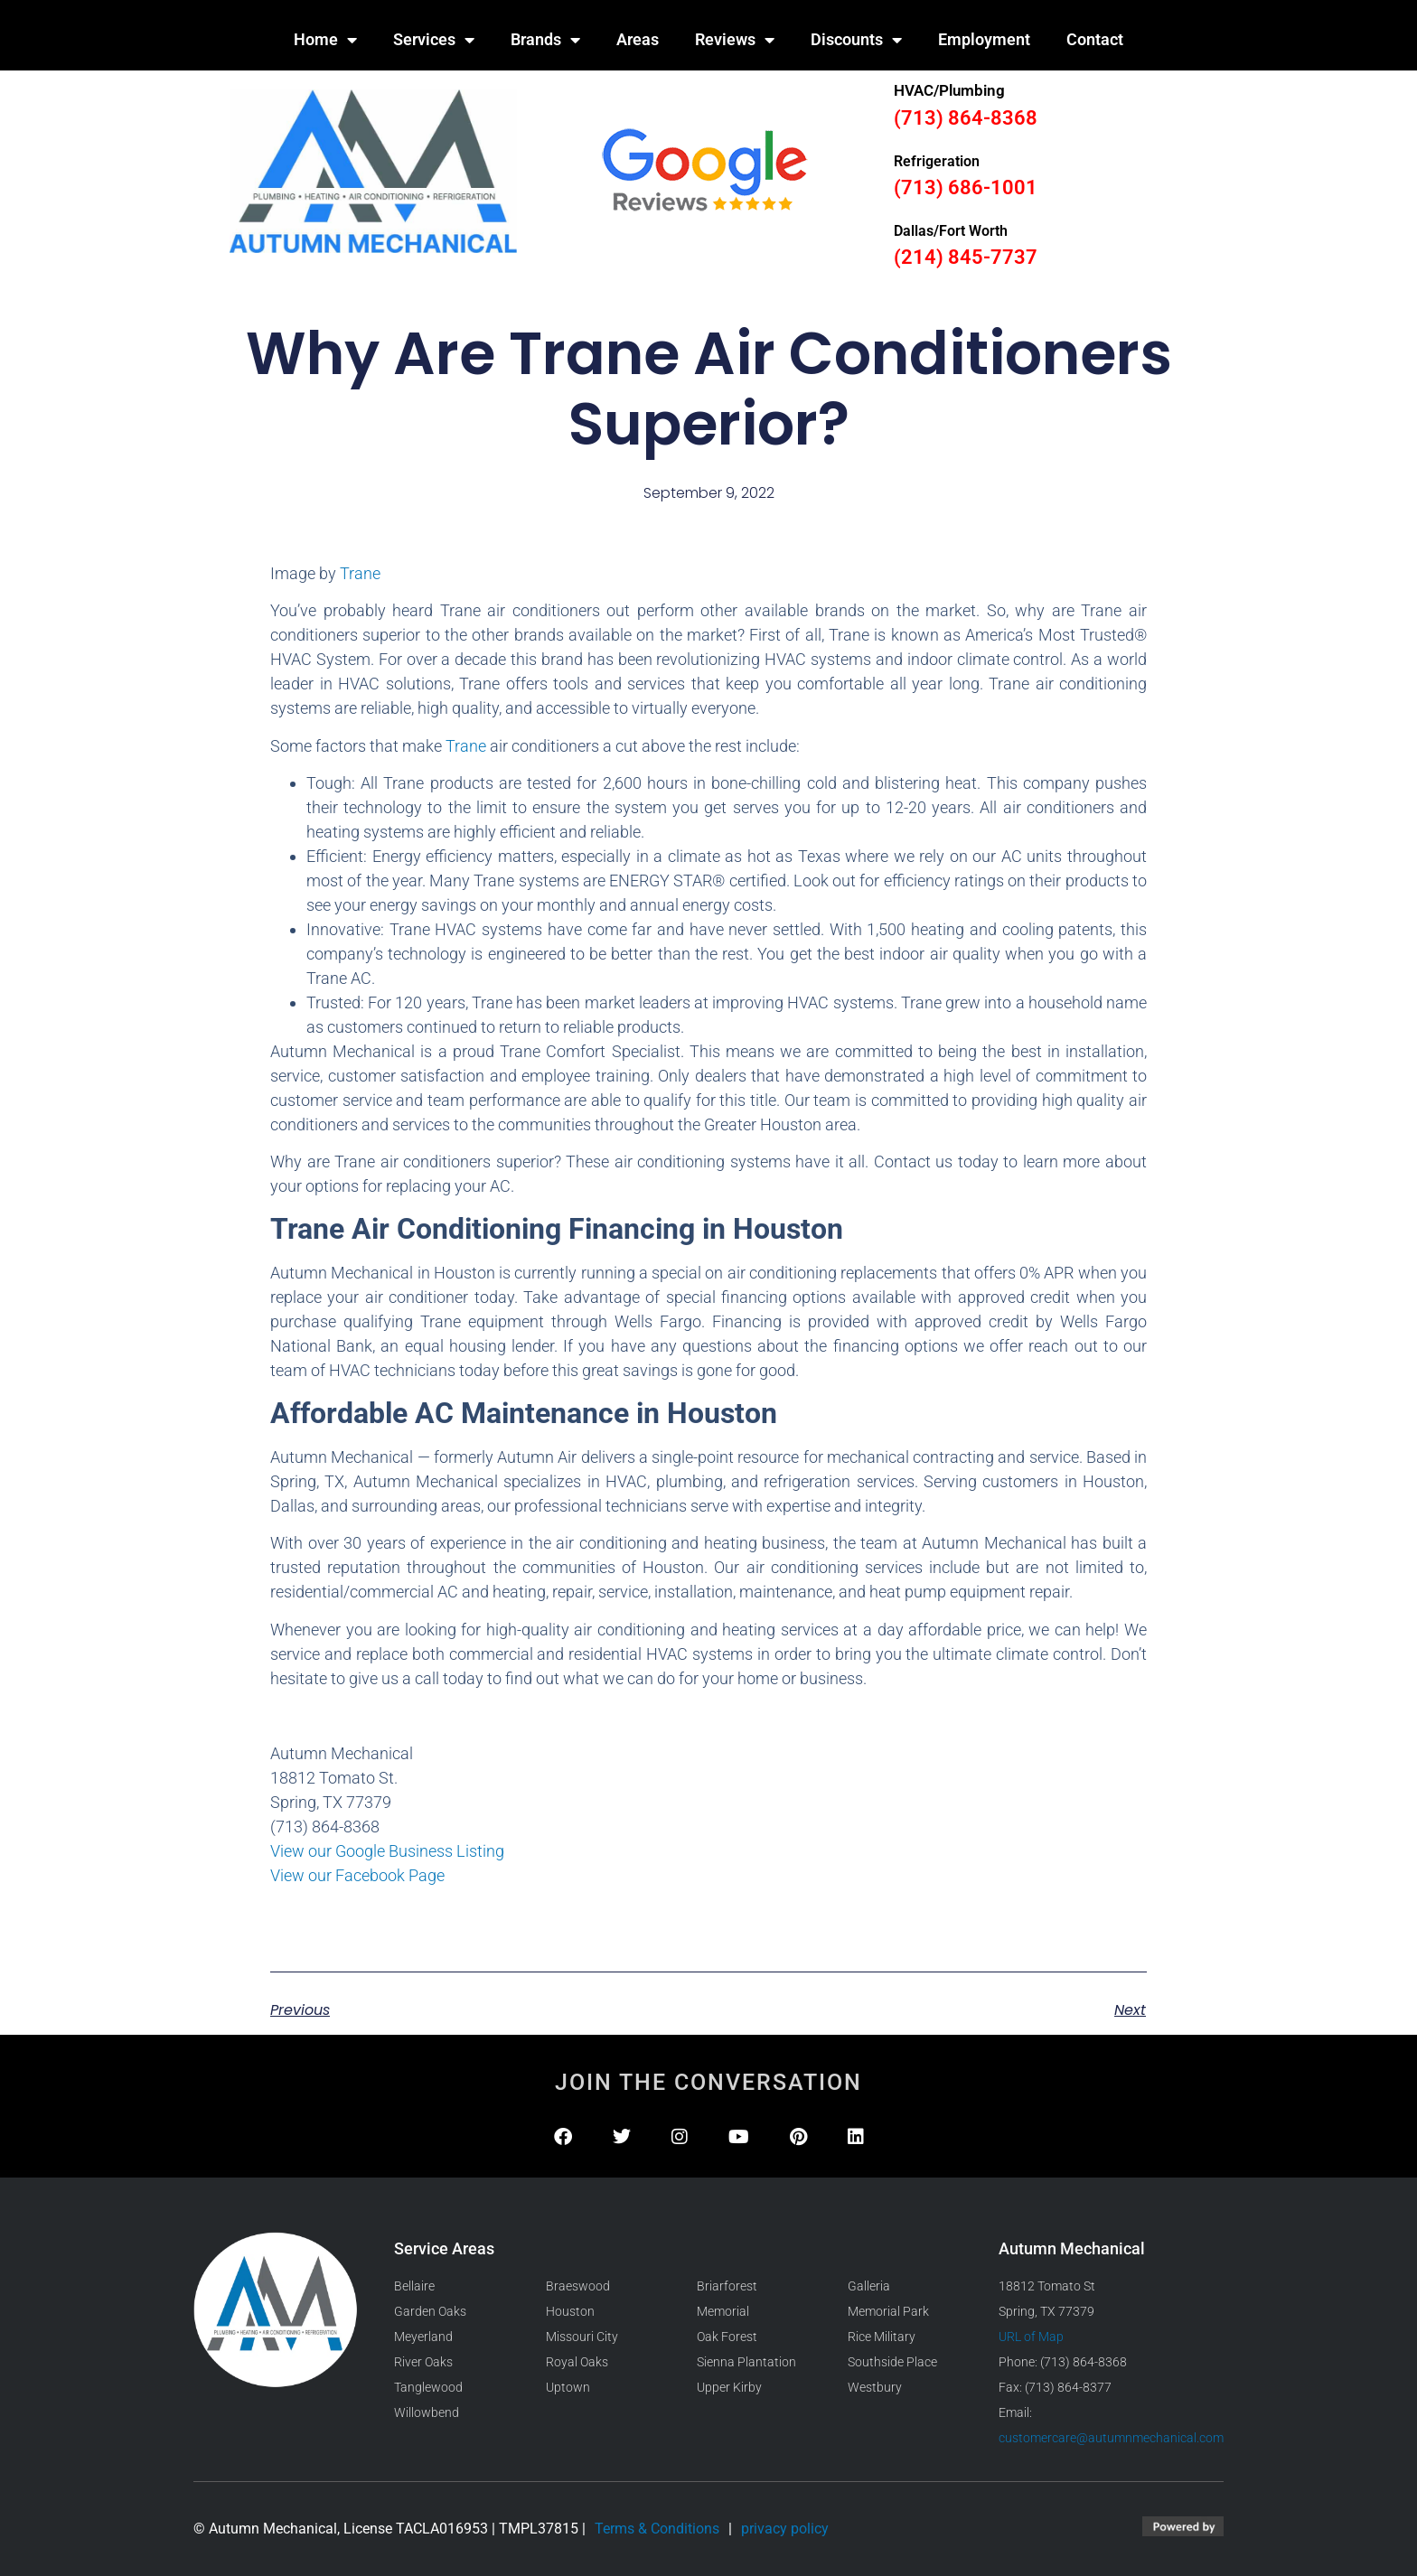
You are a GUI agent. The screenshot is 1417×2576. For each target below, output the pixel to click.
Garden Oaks (430, 2311)
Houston (570, 2311)
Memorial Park (888, 2311)
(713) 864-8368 (965, 118)
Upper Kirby (729, 2387)
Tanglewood (428, 2387)
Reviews (734, 40)
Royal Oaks (577, 2362)
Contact (1094, 39)
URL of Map (1031, 2336)
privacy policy (785, 2528)
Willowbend (426, 2412)
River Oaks (423, 2362)
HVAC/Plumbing (949, 90)
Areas (637, 39)
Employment (984, 39)
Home (325, 40)
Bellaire (414, 2286)
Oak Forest (727, 2336)
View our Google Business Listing (387, 1850)
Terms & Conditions (657, 2528)
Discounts (856, 40)
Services (433, 40)
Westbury (875, 2387)
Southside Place (892, 2362)
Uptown (568, 2387)
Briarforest (727, 2286)
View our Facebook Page (357, 1875)
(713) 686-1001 (965, 187)
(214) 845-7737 (965, 257)
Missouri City (582, 2336)
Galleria (869, 2286)
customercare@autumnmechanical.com (1111, 2438)
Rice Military (881, 2336)
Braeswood (578, 2286)
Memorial (723, 2311)
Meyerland (423, 2336)
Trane (360, 573)
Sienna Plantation (746, 2362)
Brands (545, 40)
